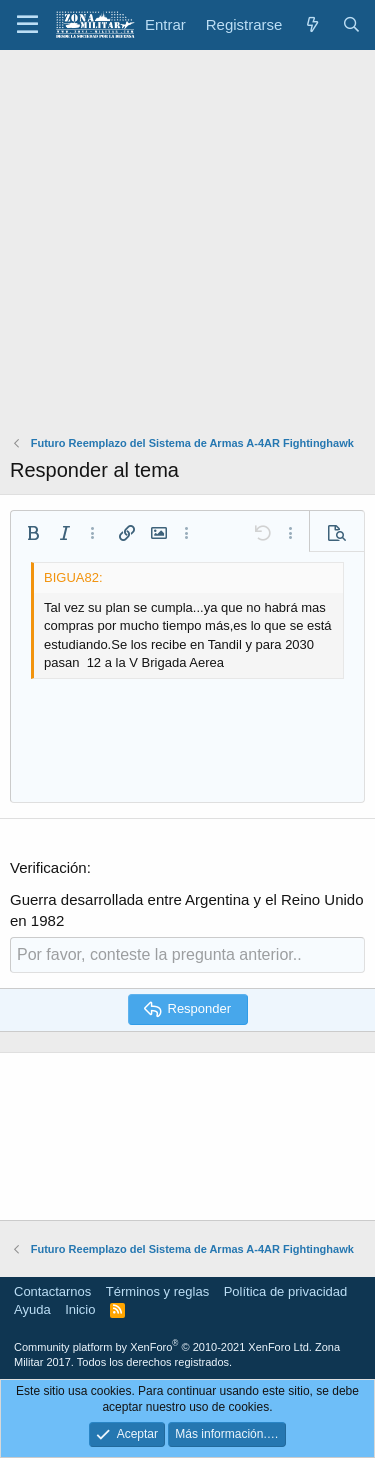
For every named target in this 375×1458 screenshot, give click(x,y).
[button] (27, 25)
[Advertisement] (187, 247)
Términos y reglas (157, 1291)
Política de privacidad (286, 1291)
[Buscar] (351, 24)
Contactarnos (52, 1291)
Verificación (48, 867)
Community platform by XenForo (163, 1347)
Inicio (80, 1309)
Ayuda (32, 1309)
